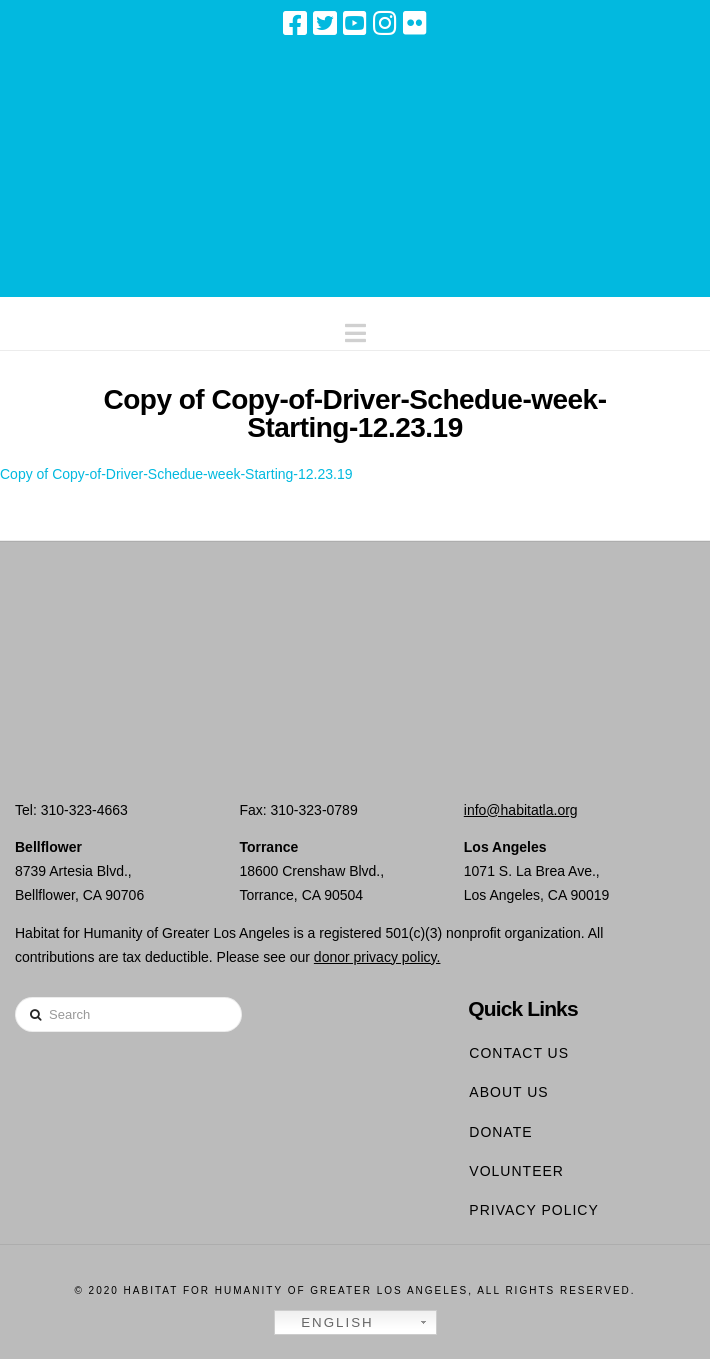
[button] (355, 328)
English (327, 1323)
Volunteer (516, 1171)
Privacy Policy (533, 1210)
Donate (500, 1132)
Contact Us (519, 1053)
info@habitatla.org (521, 810)
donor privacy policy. (377, 957)
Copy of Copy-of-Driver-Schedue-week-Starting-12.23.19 (176, 474)
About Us (508, 1092)
